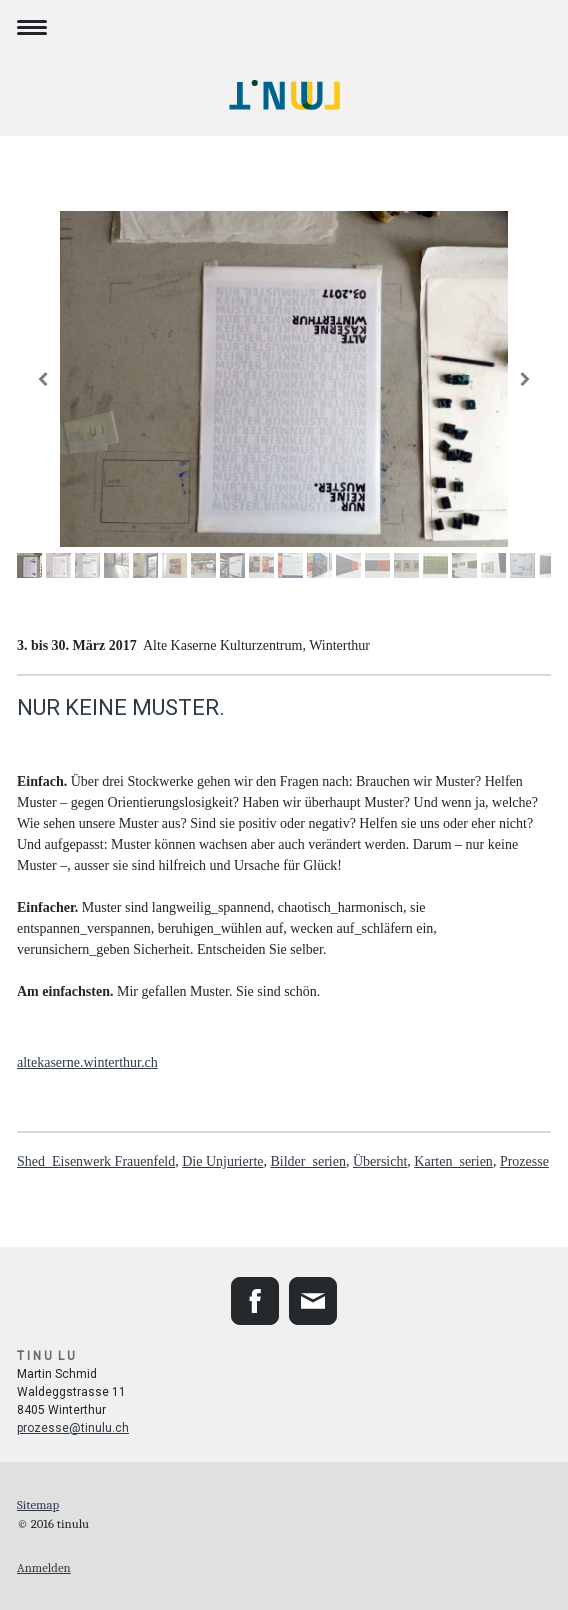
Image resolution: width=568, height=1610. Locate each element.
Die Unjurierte (222, 1161)
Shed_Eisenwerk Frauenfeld (96, 1161)
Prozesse (524, 1161)
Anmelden (44, 1567)
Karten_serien (453, 1161)
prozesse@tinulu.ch (73, 1428)
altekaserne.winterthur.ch (87, 1062)
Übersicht (380, 1161)
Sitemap (38, 1504)
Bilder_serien (307, 1161)
